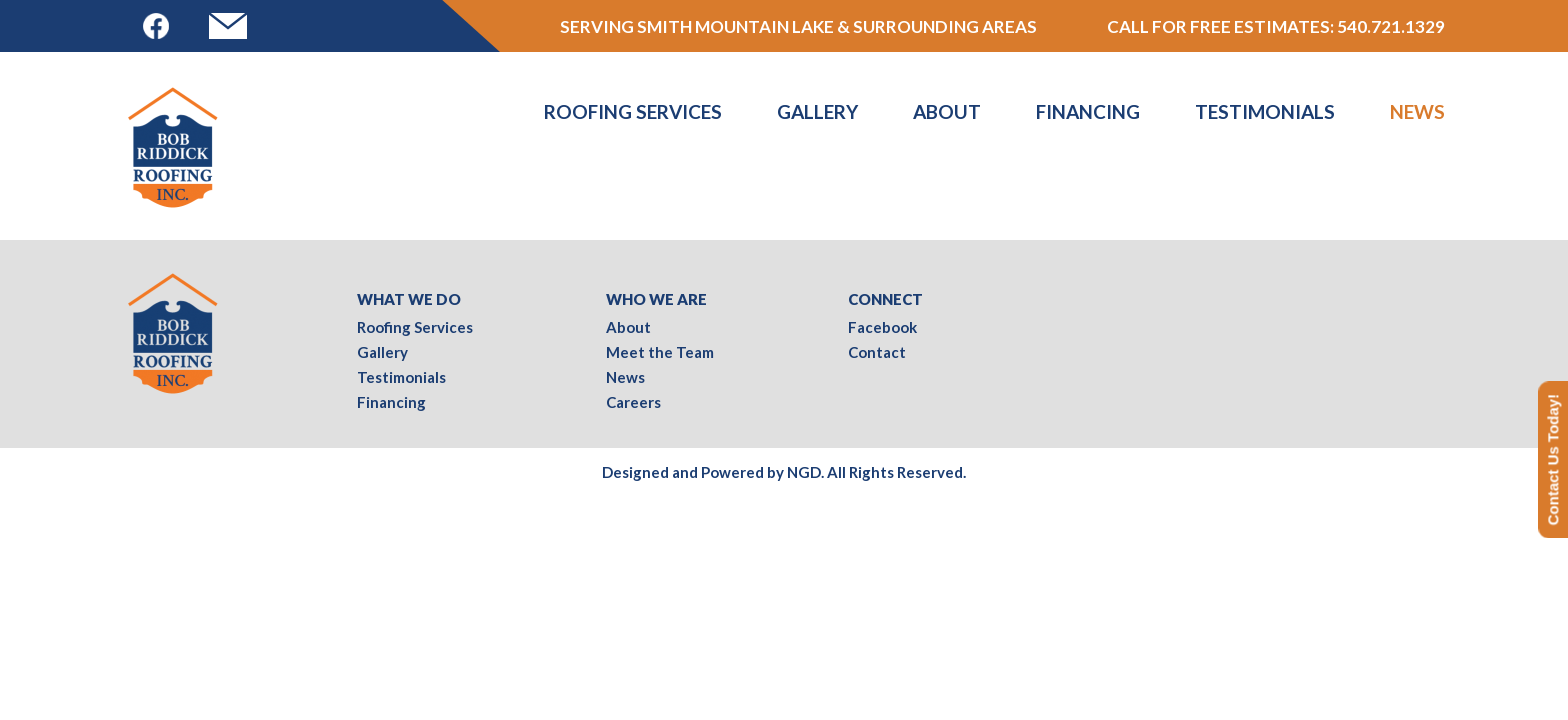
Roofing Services (633, 111)
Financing (1088, 111)
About (947, 111)
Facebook (882, 327)
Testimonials (1265, 111)
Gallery (817, 111)
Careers (633, 402)
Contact (877, 352)
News (1417, 111)
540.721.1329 (1391, 26)
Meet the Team (660, 352)
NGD (804, 472)
